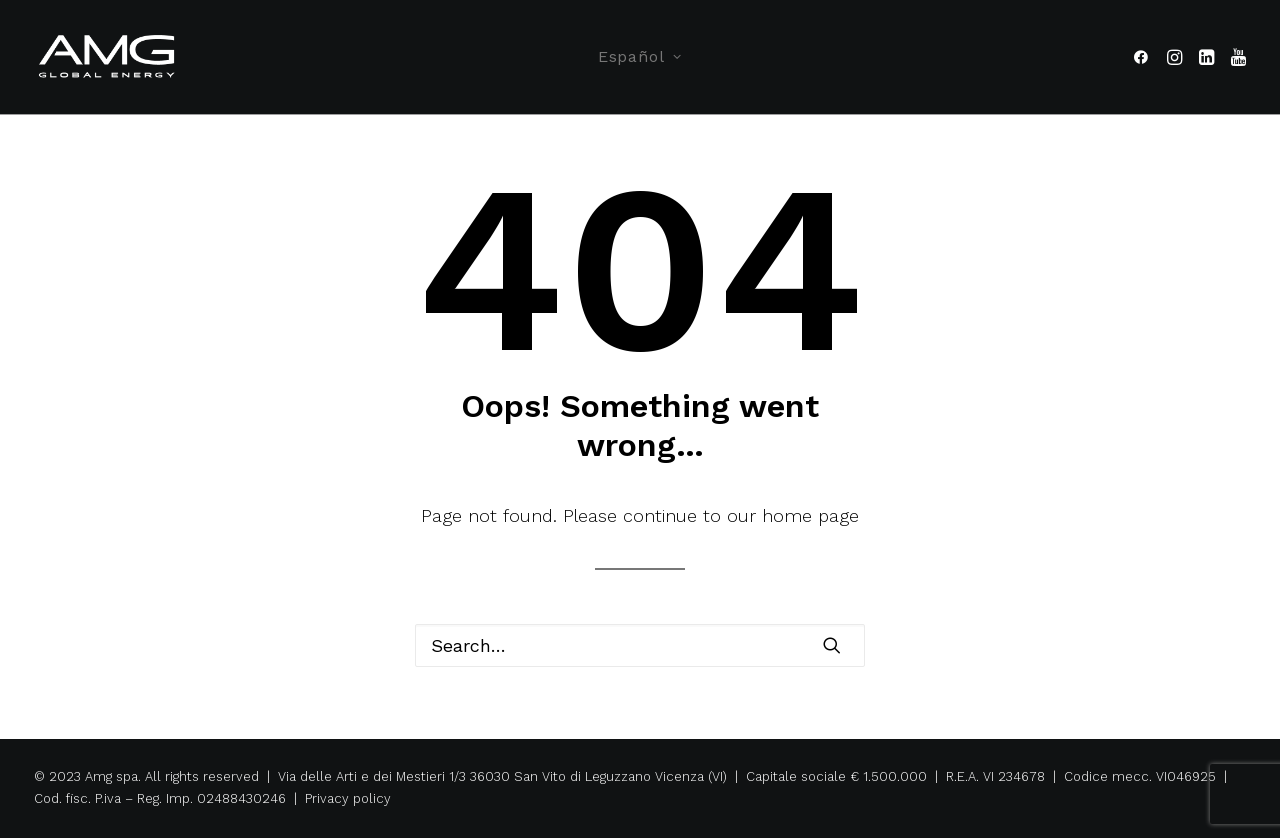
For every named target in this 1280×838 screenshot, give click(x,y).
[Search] (640, 645)
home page (810, 515)
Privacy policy (348, 798)
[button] (1144, 57)
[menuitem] (640, 57)
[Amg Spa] (108, 57)
